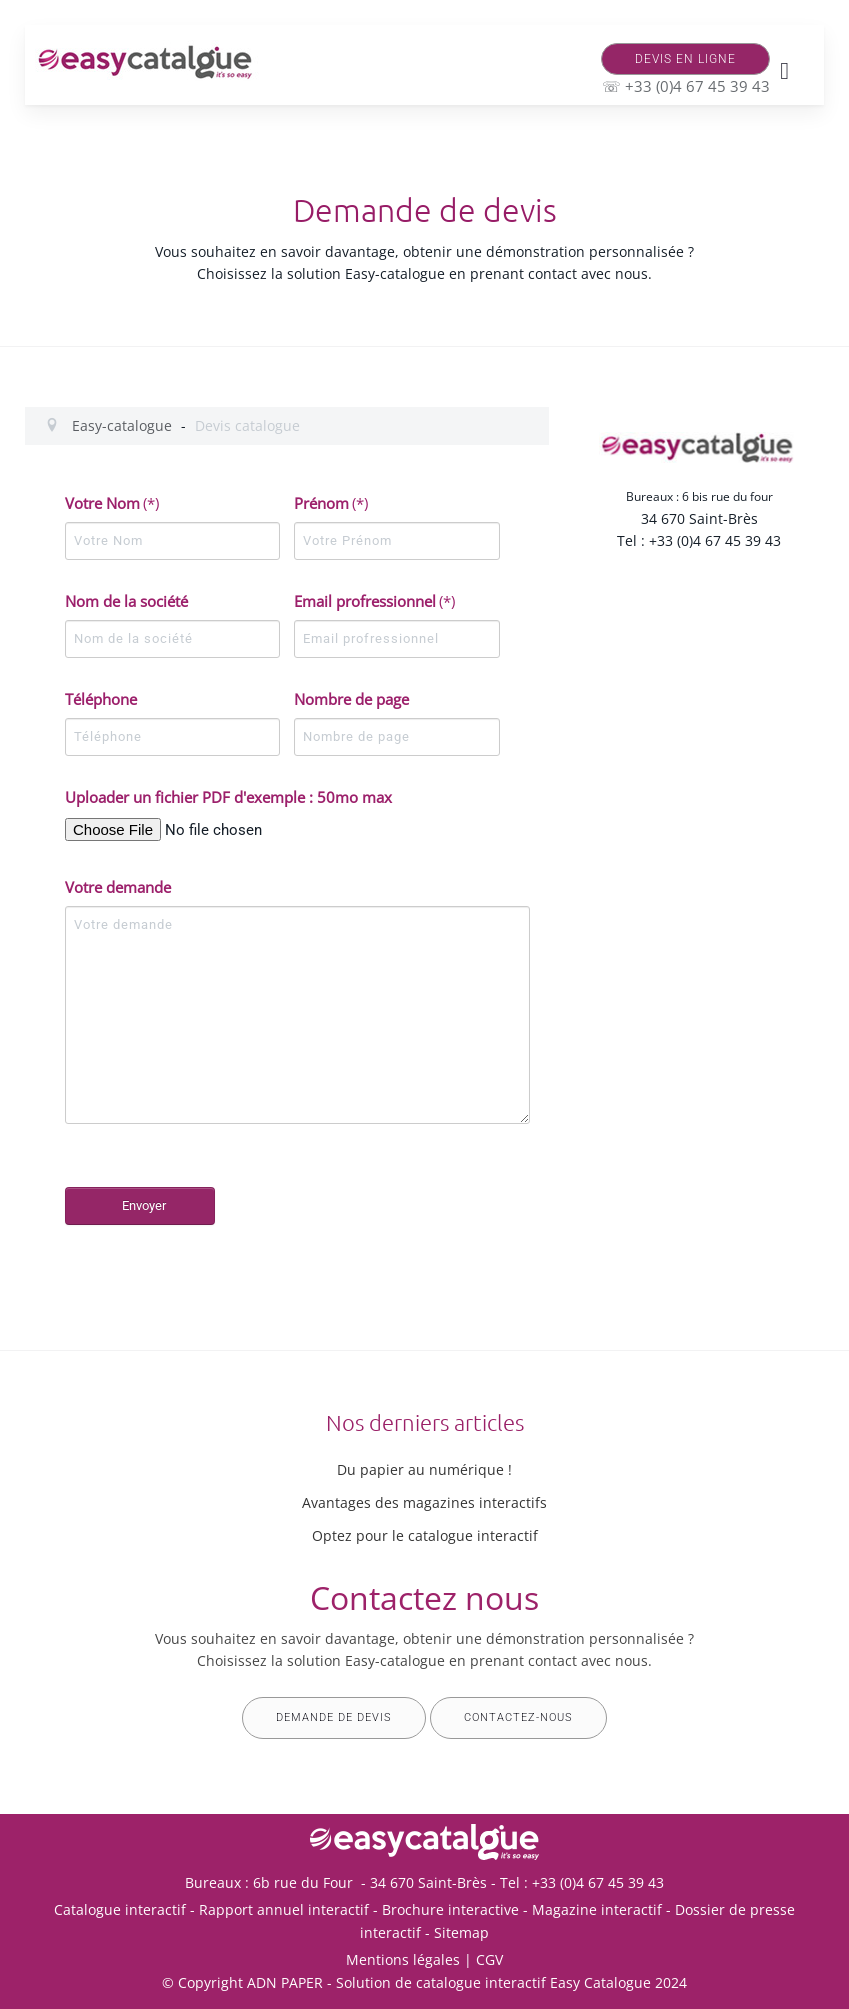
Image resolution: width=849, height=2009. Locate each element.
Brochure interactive (450, 1909)
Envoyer (144, 1205)
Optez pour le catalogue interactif (425, 1535)
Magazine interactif (597, 1909)
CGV (489, 1959)
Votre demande (118, 887)
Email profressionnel (374, 601)
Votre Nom (112, 503)
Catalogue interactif (120, 1909)
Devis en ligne (685, 59)
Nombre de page (351, 699)
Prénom (331, 503)
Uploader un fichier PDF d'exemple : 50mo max (228, 797)
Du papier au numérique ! (424, 1469)
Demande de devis (334, 1717)
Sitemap (461, 1932)
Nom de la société (126, 601)
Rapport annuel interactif (284, 1909)
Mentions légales (403, 1959)
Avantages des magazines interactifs (424, 1502)
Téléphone (101, 699)
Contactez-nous (518, 1717)
